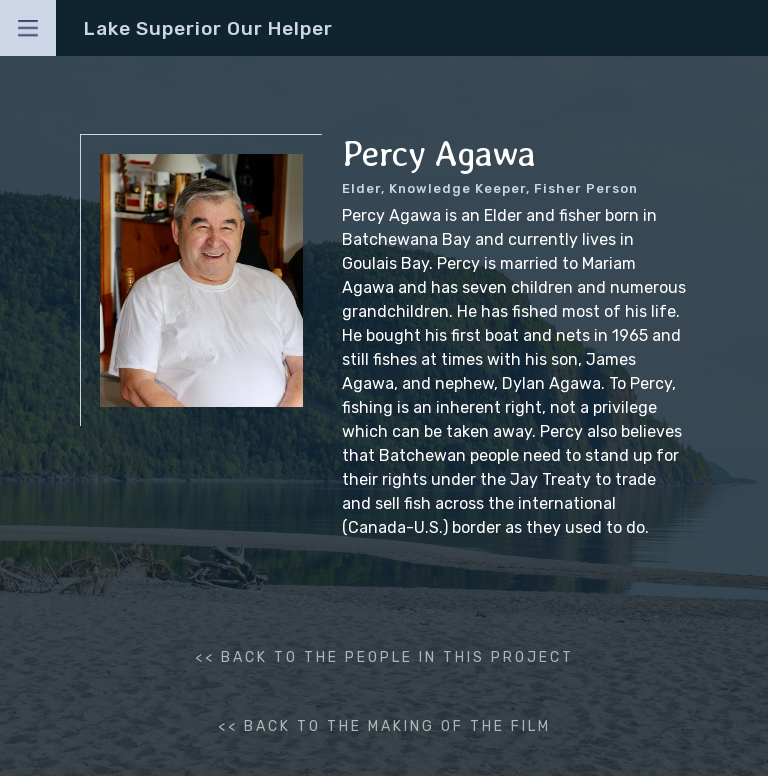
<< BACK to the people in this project (384, 657)
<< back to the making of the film (384, 726)
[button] (28, 28)
